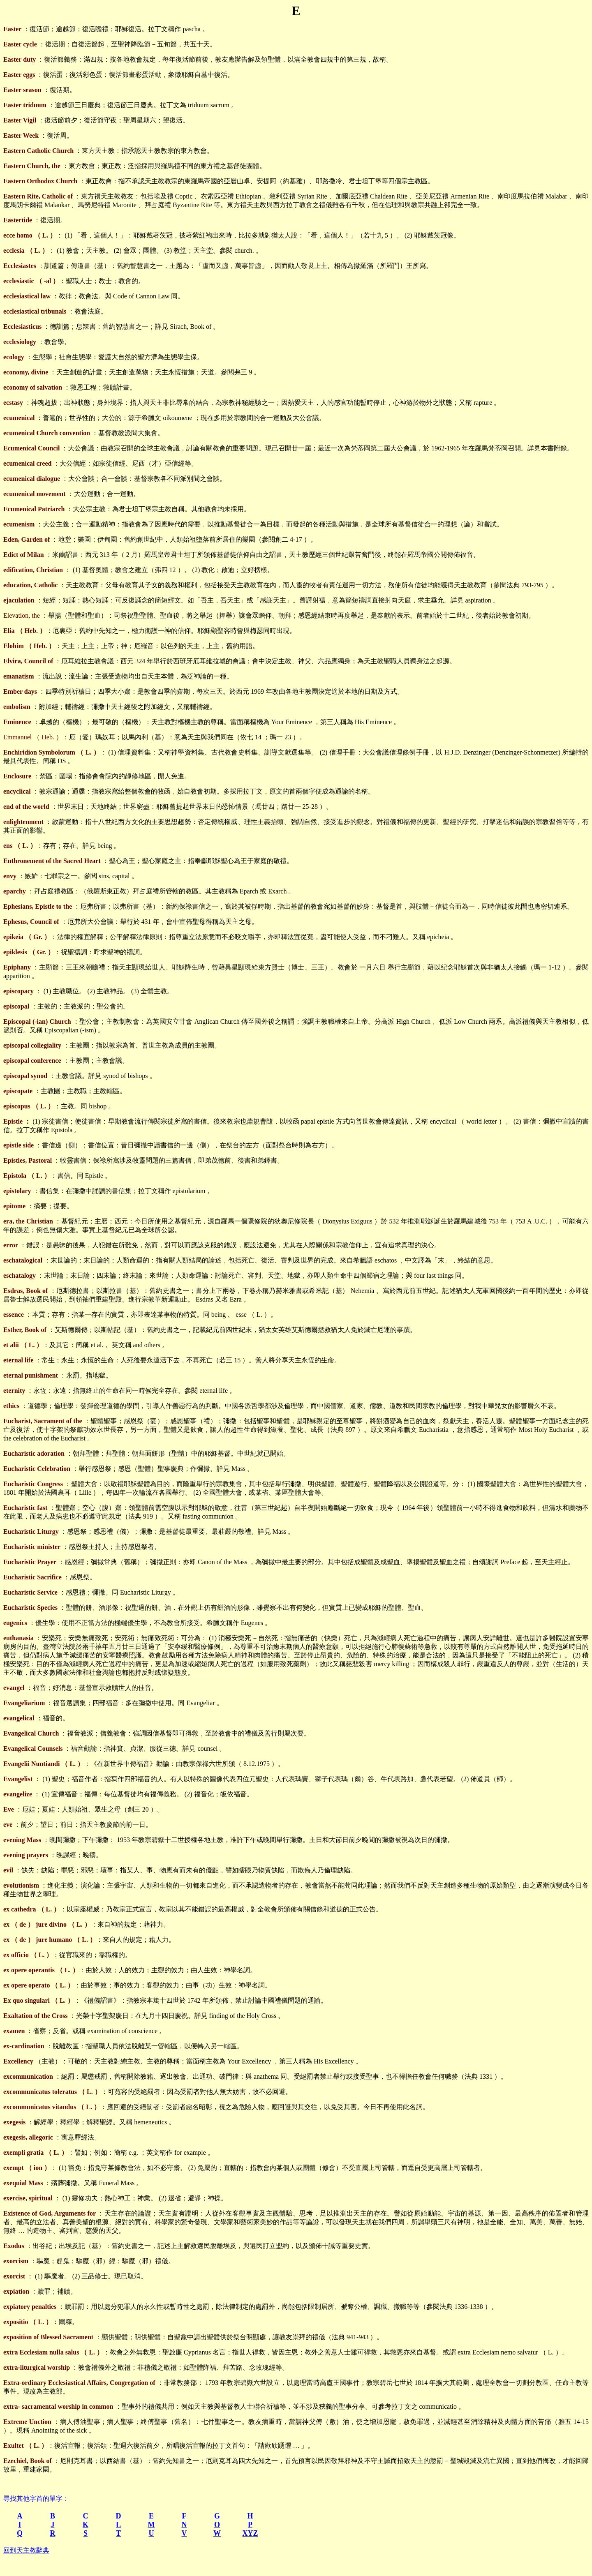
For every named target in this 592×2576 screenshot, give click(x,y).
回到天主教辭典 (26, 2550)
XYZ (250, 2533)
